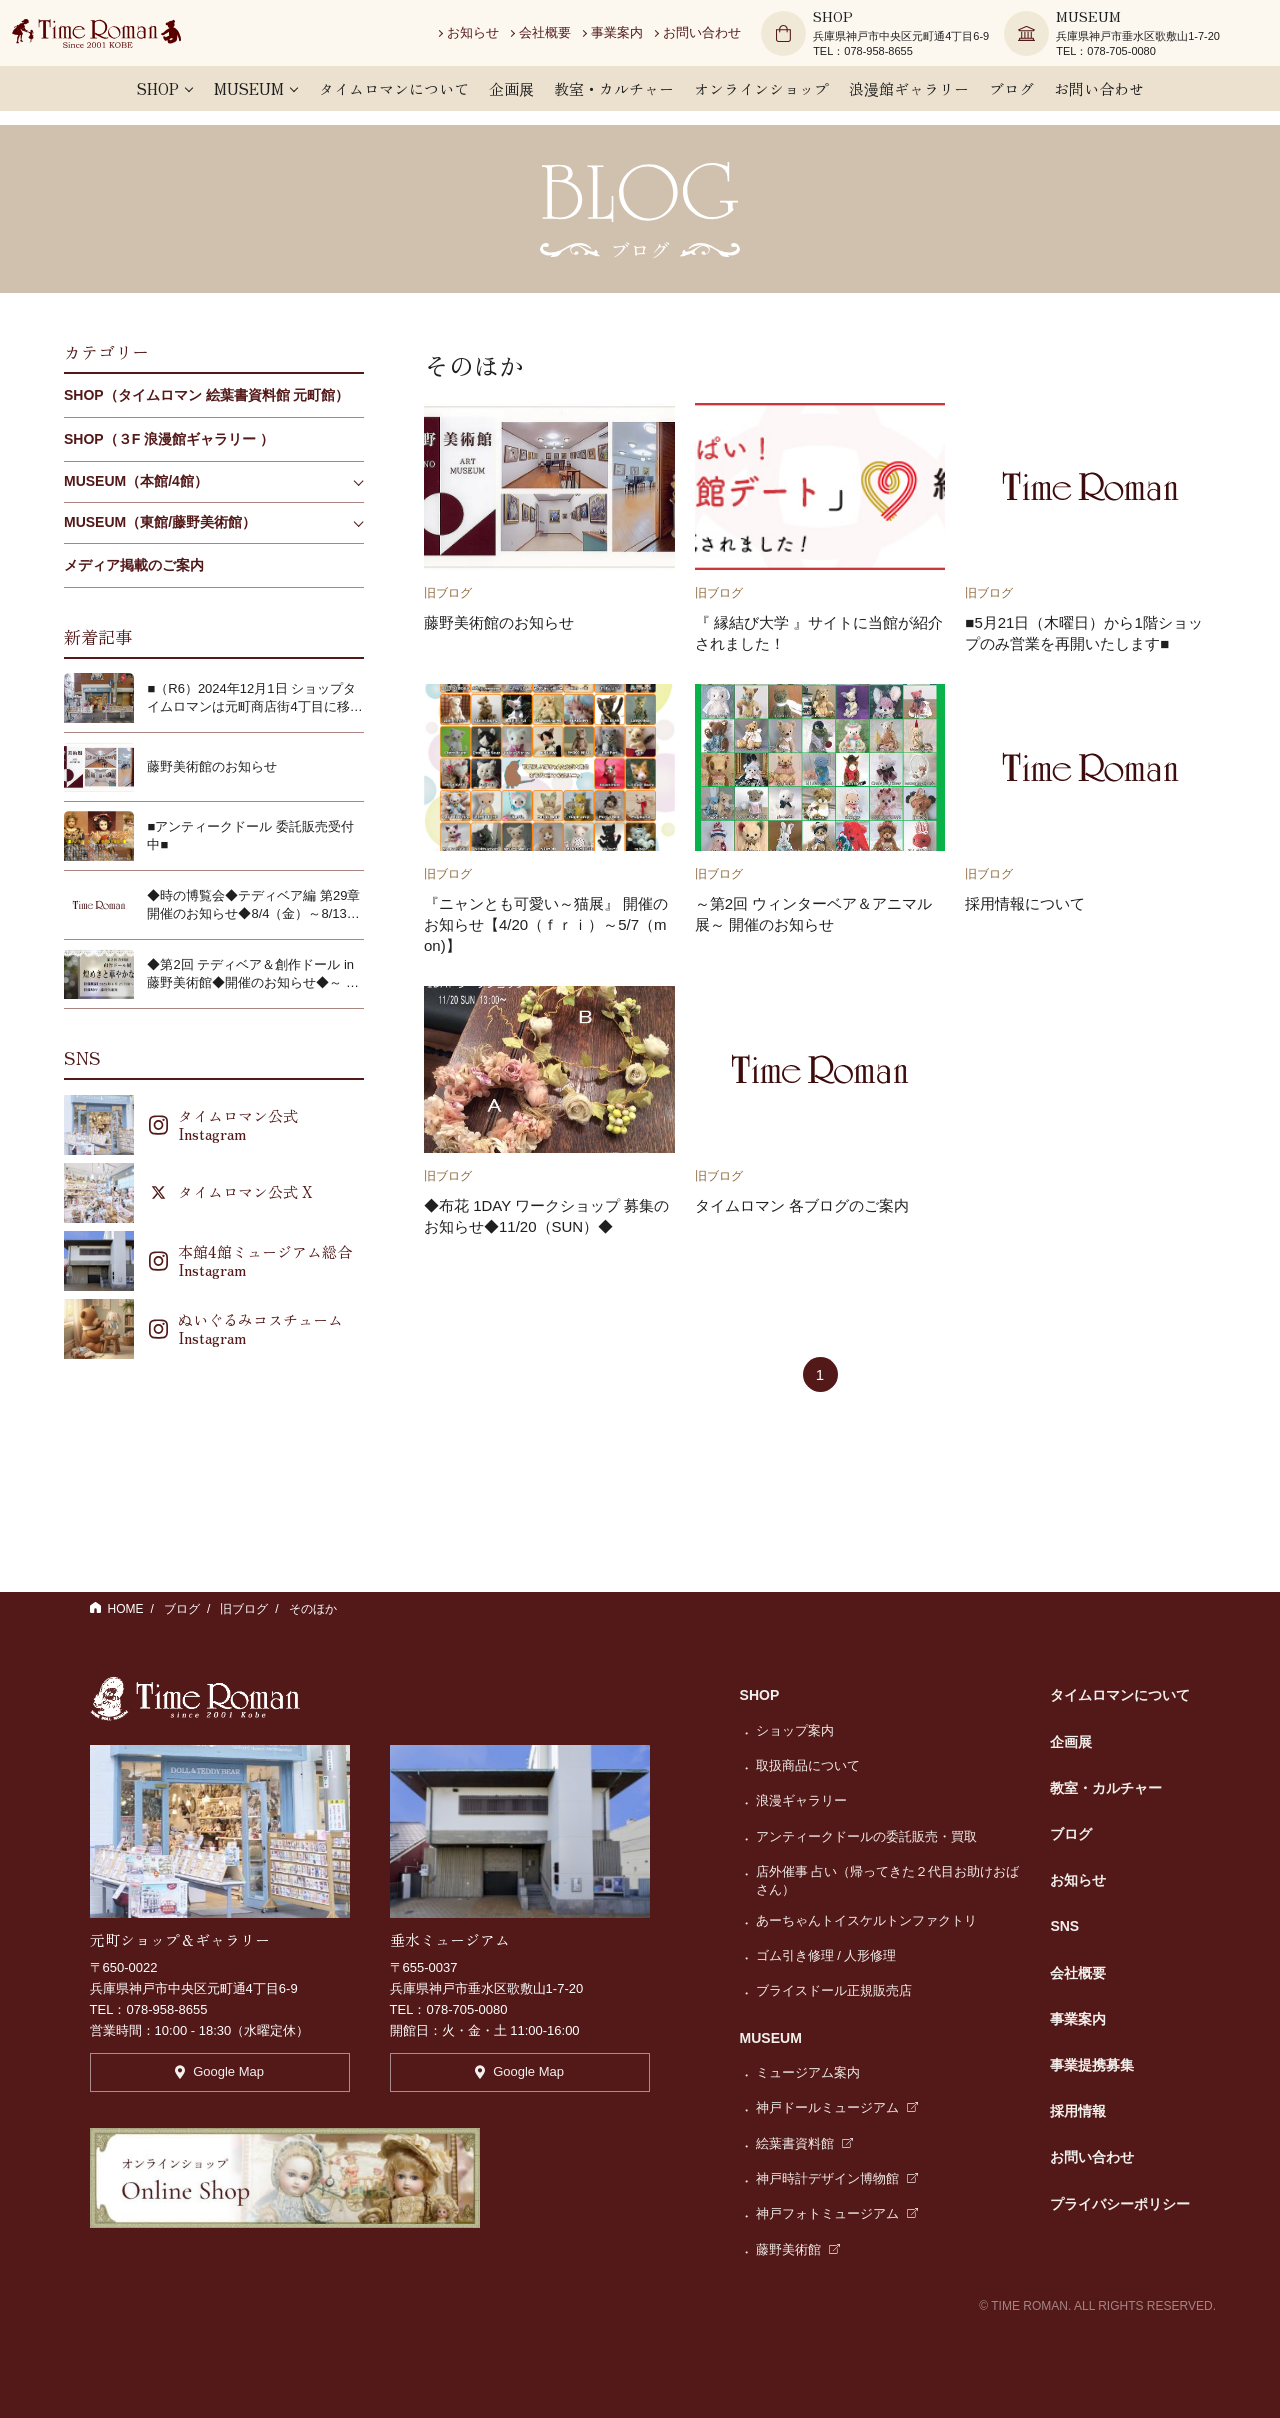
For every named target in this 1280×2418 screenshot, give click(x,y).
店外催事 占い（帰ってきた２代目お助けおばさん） (888, 1880)
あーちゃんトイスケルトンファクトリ (866, 1920)
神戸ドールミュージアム (837, 2107)
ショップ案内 (795, 1730)
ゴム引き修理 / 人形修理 (826, 1955)
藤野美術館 (798, 2249)
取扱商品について (808, 1765)
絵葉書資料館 (805, 2143)
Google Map (219, 2081)
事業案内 (639, 39)
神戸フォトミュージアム (837, 2213)
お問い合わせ (724, 39)
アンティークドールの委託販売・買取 (866, 1836)
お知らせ (495, 39)
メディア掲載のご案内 (134, 565)
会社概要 (567, 39)
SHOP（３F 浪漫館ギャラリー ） (169, 439)
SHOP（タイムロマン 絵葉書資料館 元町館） (206, 395)
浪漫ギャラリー (801, 1800)
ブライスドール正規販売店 (834, 1990)
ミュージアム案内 (808, 2072)
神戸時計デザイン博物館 (837, 2178)
